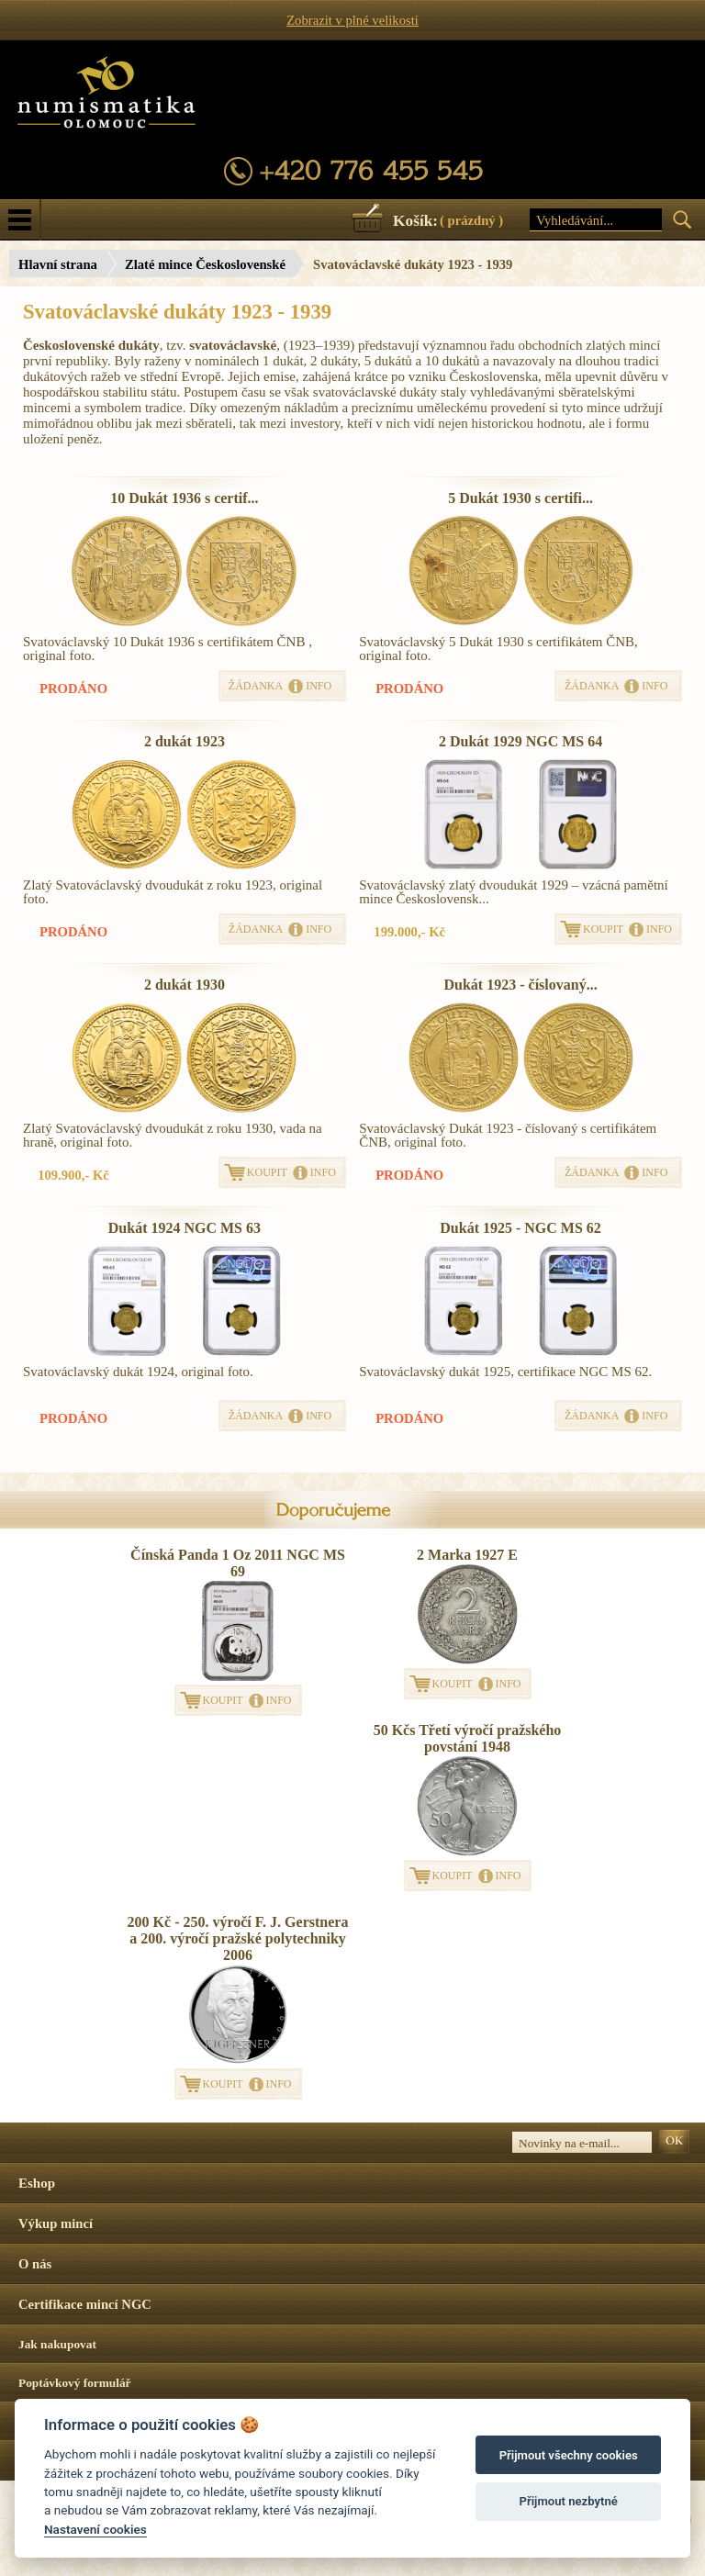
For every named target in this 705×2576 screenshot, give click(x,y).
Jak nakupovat (57, 2344)
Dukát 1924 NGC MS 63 (184, 1228)
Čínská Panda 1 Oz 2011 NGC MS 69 (237, 1563)
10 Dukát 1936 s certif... (184, 498)
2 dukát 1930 (184, 984)
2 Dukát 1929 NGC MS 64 (520, 741)
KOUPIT (603, 929)
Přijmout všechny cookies (568, 2455)
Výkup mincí (55, 2223)
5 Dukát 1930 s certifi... (520, 498)
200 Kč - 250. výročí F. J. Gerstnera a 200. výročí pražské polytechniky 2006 (238, 1938)
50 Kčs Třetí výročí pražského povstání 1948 (468, 1738)
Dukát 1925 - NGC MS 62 (520, 1228)
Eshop (36, 2183)
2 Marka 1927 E (467, 1554)
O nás (34, 2264)
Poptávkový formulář (74, 2383)
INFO (318, 685)
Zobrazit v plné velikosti (352, 20)
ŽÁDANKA (256, 685)
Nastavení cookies (95, 2529)
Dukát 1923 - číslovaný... (521, 984)
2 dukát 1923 (184, 741)
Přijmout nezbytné (569, 2501)
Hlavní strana (57, 264)
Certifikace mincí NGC (84, 2304)
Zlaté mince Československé (205, 264)
